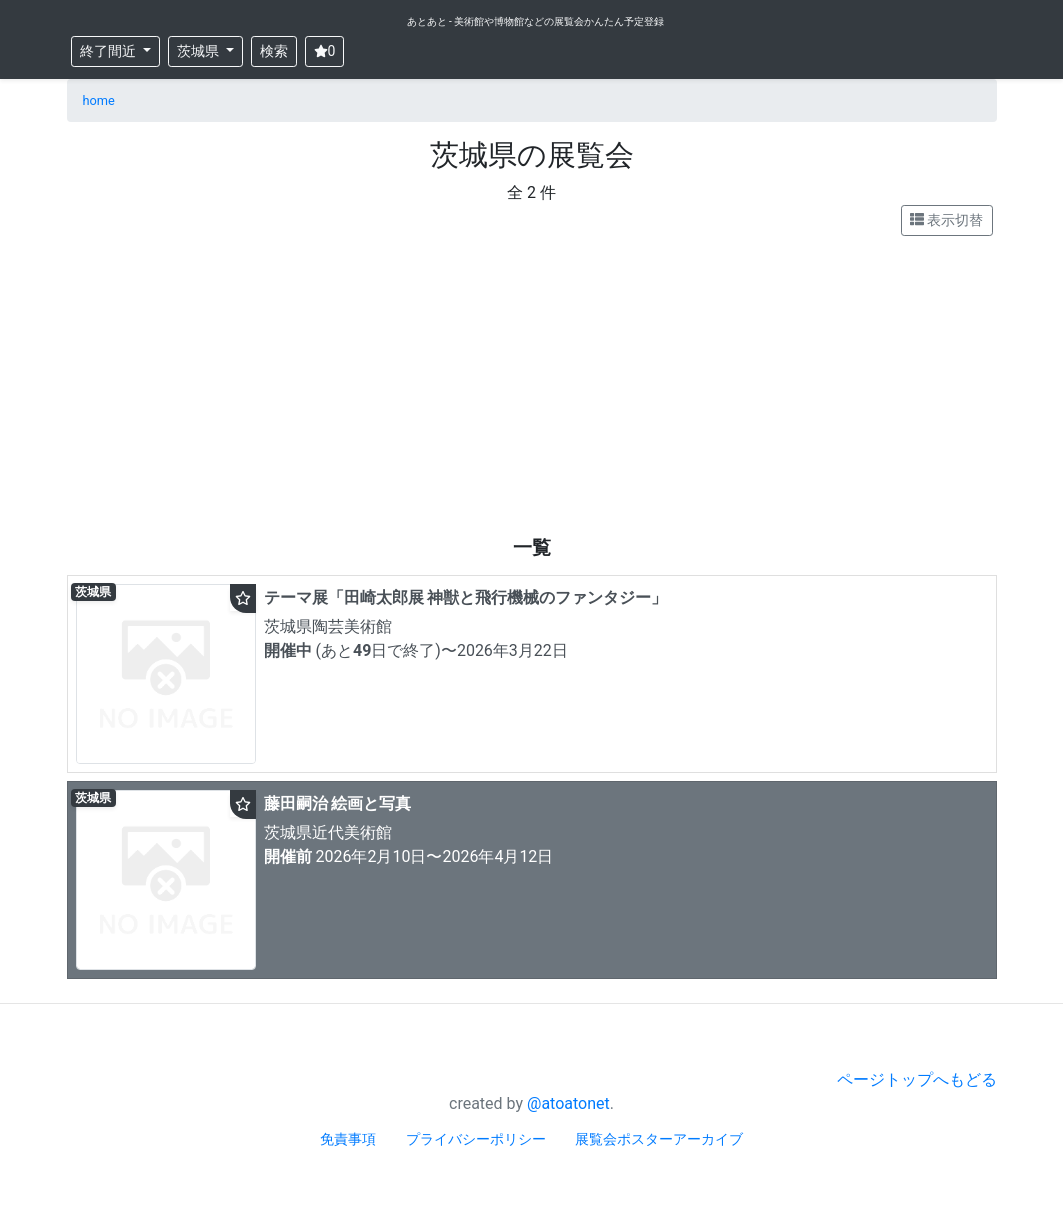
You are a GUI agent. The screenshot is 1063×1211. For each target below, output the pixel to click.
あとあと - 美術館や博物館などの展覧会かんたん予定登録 (536, 21)
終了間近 (109, 51)
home (99, 100)
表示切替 (946, 220)
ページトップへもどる (917, 1079)
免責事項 (348, 1139)
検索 (274, 51)
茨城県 (199, 51)
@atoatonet (568, 1103)
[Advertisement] (531, 386)
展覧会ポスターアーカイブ (659, 1139)
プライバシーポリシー (476, 1139)
